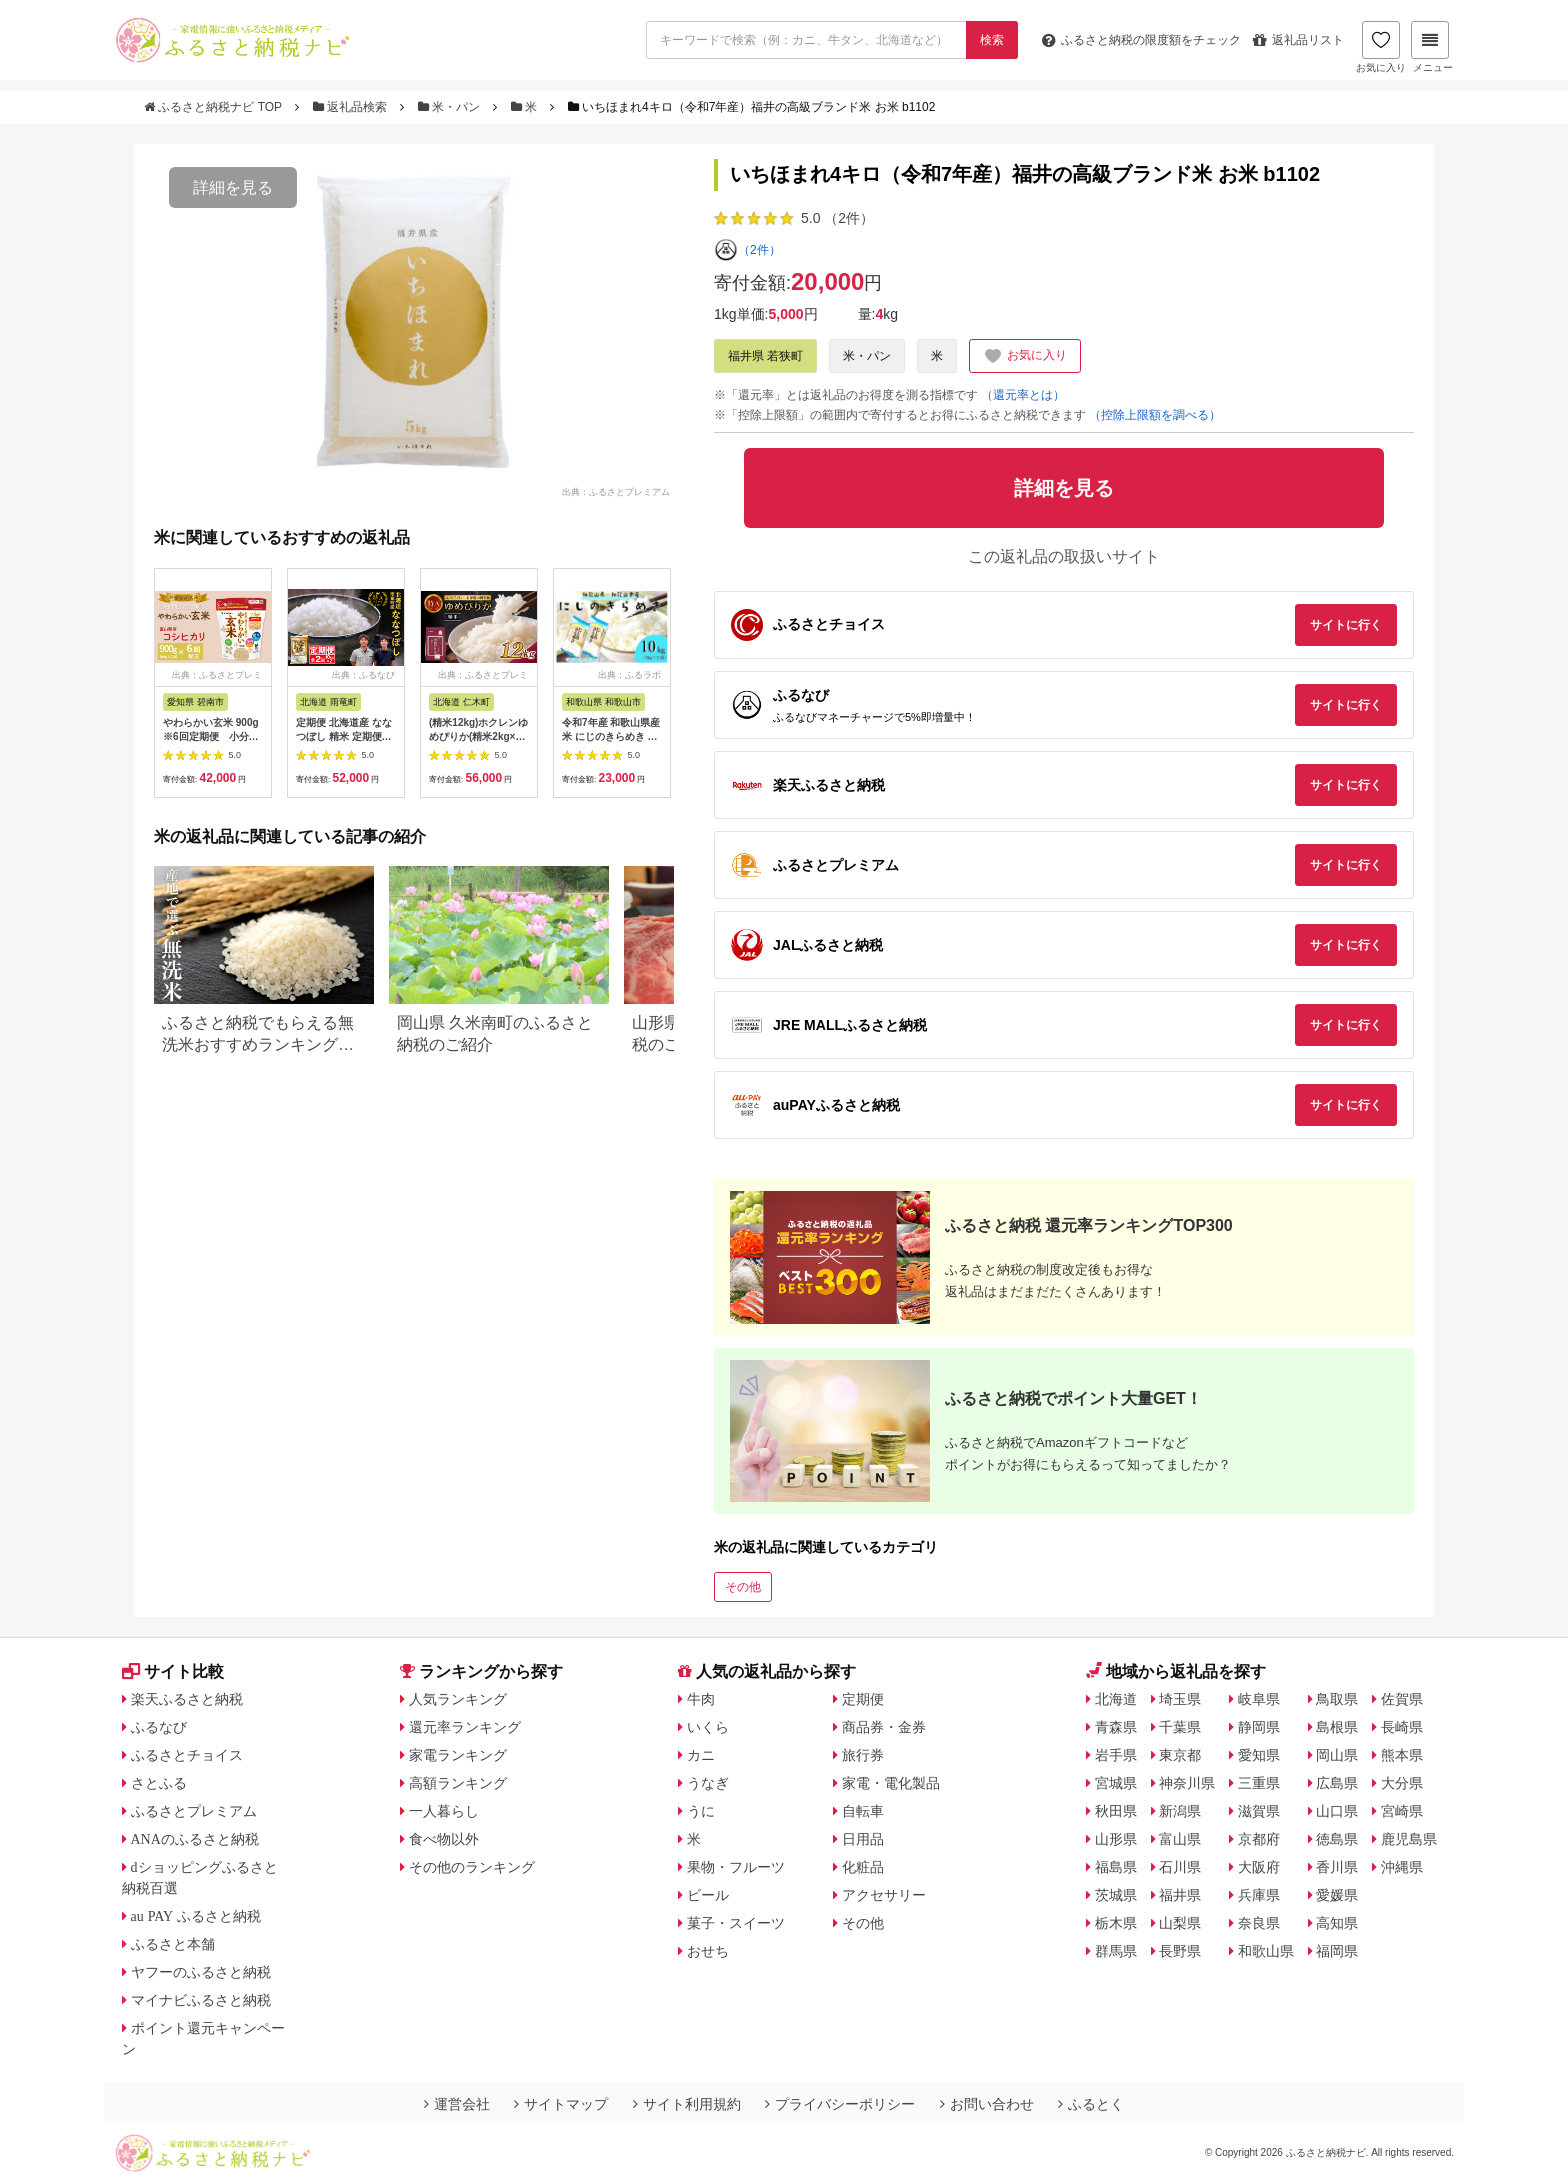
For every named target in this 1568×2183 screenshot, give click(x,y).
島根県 (1337, 1727)
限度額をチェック (1141, 40)
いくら (708, 1727)
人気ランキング (458, 1699)
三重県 (1259, 1783)
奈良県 (1259, 1923)
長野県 (1180, 1951)
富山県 (1180, 1839)
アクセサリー (884, 1895)
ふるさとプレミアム (194, 1811)
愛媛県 (1337, 1895)
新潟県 (1180, 1811)
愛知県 (1259, 1755)
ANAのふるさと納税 (195, 1839)
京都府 (1259, 1839)
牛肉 (701, 1699)
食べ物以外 (444, 1839)
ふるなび (159, 1727)
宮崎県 (1402, 1811)
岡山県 (1337, 1755)
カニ (701, 1755)
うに (701, 1811)
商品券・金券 (884, 1727)
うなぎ (708, 1783)
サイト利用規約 (687, 2104)
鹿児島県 (1409, 1839)
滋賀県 (1259, 1811)
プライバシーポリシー (840, 2104)
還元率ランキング (465, 1727)
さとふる (159, 1783)
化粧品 (863, 1867)
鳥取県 (1337, 1699)
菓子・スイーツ (736, 1923)
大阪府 (1259, 1867)
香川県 (1337, 1867)
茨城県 (1116, 1895)
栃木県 (1116, 1923)
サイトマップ (561, 2104)
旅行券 (863, 1755)
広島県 (1337, 1783)
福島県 (1116, 1867)
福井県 (1180, 1895)
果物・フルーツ (736, 1867)
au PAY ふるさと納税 (196, 1916)
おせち (708, 1951)
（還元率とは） (1023, 395)
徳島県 (1337, 1839)
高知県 (1337, 1923)
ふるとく (1091, 2104)
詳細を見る (233, 187)
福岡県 (1337, 1951)
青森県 (1116, 1727)
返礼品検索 (352, 107)
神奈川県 (1187, 1783)
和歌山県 (1266, 1951)
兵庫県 (1259, 1895)
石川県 (1180, 1867)
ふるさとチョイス (187, 1755)
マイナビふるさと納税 (201, 2000)
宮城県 (1116, 1783)
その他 (743, 1587)
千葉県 (1180, 1727)
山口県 (1337, 1811)
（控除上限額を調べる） (1155, 415)
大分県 (1402, 1783)
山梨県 (1180, 1923)
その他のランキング (472, 1867)
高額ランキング (458, 1783)
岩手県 (1116, 1755)
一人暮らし (444, 1811)
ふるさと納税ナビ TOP (214, 107)
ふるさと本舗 (173, 1944)
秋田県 (1116, 1811)
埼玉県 (1180, 1699)
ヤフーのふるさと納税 (201, 1972)
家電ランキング (458, 1755)
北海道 (1116, 1699)
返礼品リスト (1298, 40)
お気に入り (1381, 47)
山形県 (1116, 1839)
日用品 (863, 1839)
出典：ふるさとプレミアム (616, 491)
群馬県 (1116, 1951)
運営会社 (457, 2104)
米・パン (451, 107)
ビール (708, 1895)
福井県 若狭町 (765, 356)
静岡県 (1259, 1727)
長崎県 (1402, 1727)
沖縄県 (1402, 1867)
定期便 (863, 1699)
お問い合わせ (987, 2104)
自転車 (863, 1811)
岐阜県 (1259, 1699)
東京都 (1180, 1755)
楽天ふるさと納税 (187, 1699)
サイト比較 (173, 1671)
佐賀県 (1402, 1699)
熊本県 (1402, 1755)
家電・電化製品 (891, 1783)
